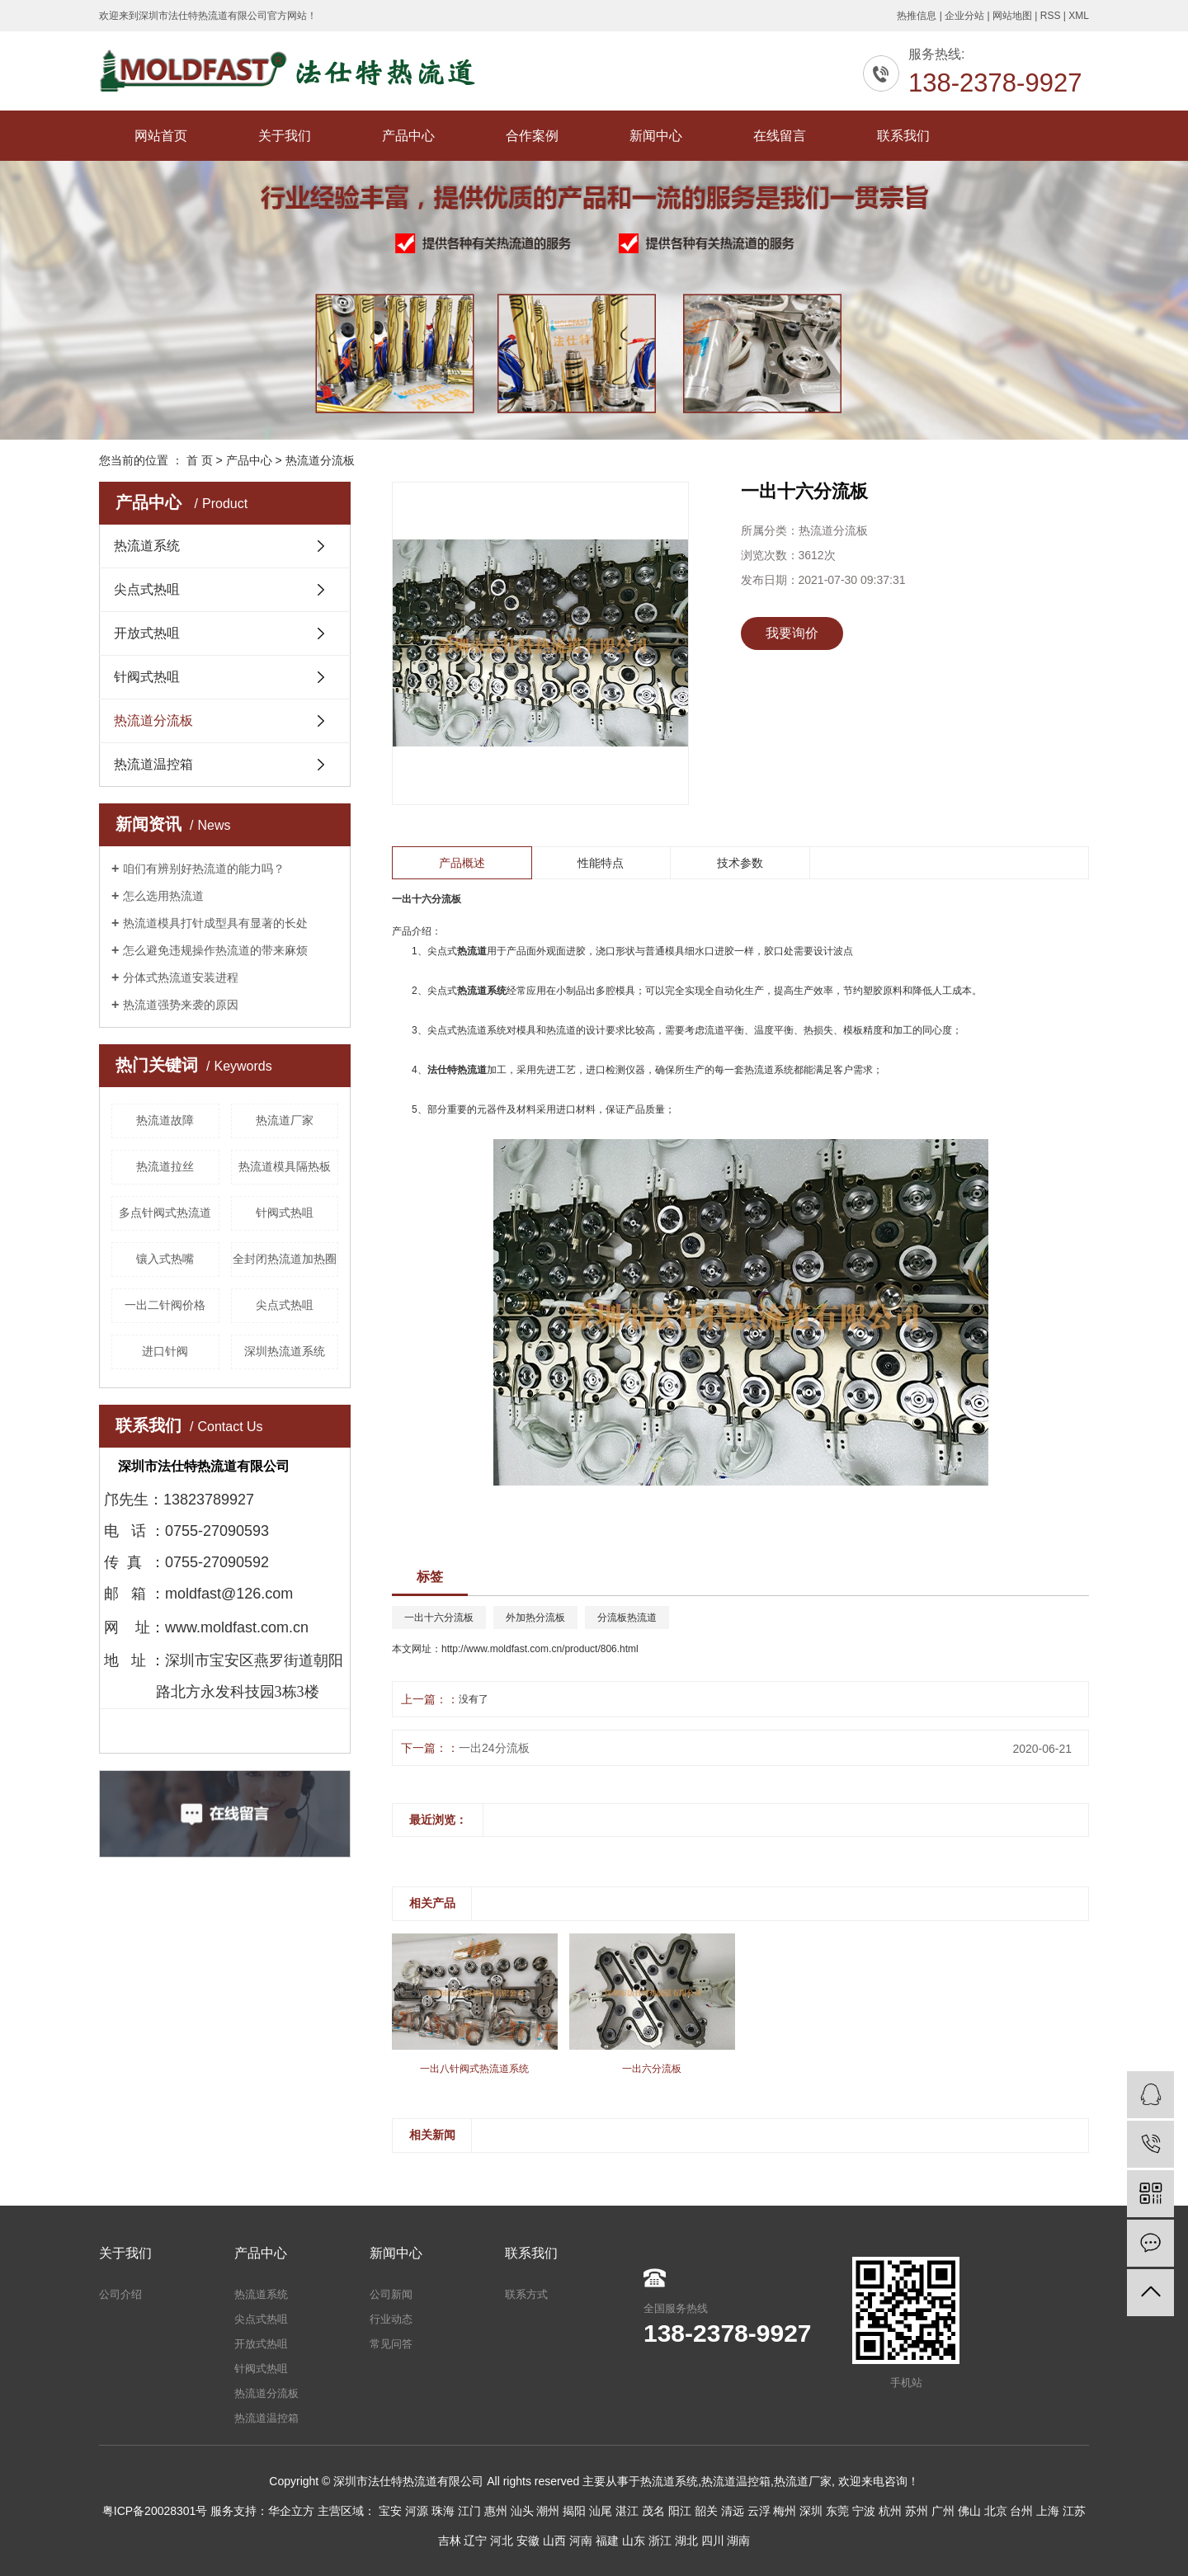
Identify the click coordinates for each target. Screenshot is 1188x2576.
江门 (469, 2510)
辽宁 (475, 2540)
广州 (943, 2510)
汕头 (522, 2510)
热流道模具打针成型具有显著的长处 (215, 923)
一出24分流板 (494, 1747)
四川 (712, 2540)
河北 (501, 2540)
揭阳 (574, 2510)
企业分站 (964, 15)
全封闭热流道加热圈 (285, 1258)
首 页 (199, 460)
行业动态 (391, 2319)
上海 (1047, 2510)
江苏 (1074, 2510)
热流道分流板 (320, 460)
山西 (554, 2540)
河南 (580, 2540)
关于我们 (284, 136)
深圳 (811, 2510)
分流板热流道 (627, 1617)
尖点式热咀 (147, 589)
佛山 (969, 2510)
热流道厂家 (285, 1120)
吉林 (449, 2540)
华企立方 (291, 2510)
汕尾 (600, 2510)
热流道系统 (147, 546)
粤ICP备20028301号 (155, 2510)
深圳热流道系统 (284, 1351)
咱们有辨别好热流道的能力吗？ (204, 868)
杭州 (890, 2510)
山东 (633, 2540)
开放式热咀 (147, 633)
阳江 (679, 2510)
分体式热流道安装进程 (180, 977)
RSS (1050, 15)
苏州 (916, 2510)
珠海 (443, 2510)
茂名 (653, 2510)
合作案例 (532, 136)
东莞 (837, 2510)
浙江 (660, 2540)
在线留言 (779, 136)
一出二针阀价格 (165, 1305)
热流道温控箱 (153, 764)
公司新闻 (391, 2294)
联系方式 (526, 2294)
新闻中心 (655, 136)
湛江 (627, 2510)
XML (1078, 15)
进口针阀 (165, 1351)
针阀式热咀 (147, 677)
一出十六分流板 (439, 1617)
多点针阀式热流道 (165, 1212)
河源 (416, 2510)
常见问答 (391, 2344)
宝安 (390, 2510)
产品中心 (408, 136)
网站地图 (1012, 15)
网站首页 (160, 136)
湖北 (686, 2540)
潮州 (547, 2510)
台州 (1021, 2510)
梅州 (784, 2510)
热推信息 (916, 15)
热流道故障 (165, 1120)
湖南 (738, 2540)
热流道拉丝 (165, 1166)
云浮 (759, 2510)
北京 (995, 2510)
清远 (732, 2510)
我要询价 (792, 633)
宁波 (863, 2510)
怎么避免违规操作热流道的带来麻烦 (215, 950)
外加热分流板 (535, 1617)
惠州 (495, 2510)
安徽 (528, 2540)
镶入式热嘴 (165, 1258)
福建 (607, 2540)
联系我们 (903, 136)
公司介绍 (120, 2294)
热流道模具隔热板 (284, 1166)
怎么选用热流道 (163, 895)
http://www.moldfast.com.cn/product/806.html (540, 1649)
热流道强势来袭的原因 (180, 1004)
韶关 (706, 2510)
